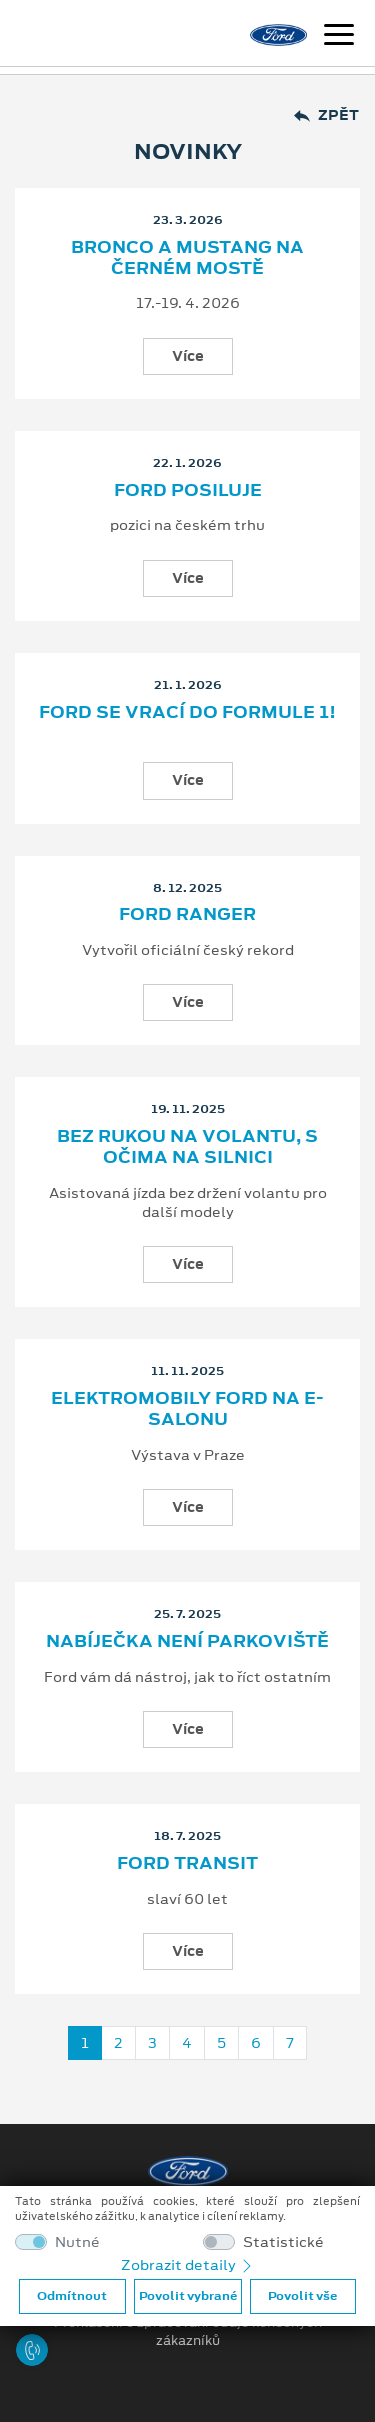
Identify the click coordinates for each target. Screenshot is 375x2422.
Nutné (77, 2242)
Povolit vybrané (188, 2296)
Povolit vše (302, 2296)
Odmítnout (72, 2296)
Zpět (326, 115)
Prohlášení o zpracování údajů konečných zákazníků (188, 2332)
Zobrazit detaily (188, 2265)
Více (188, 356)
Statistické (283, 2242)
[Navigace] (339, 37)
